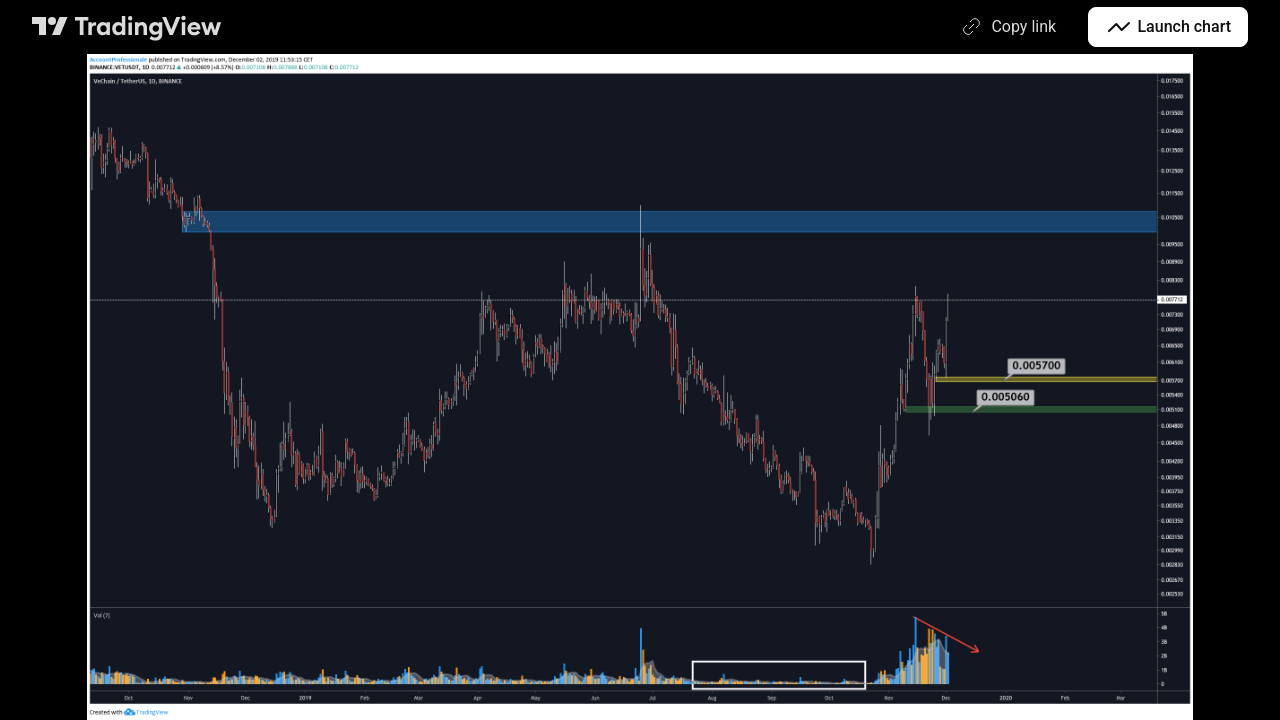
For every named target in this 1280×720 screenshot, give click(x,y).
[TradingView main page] (127, 27)
